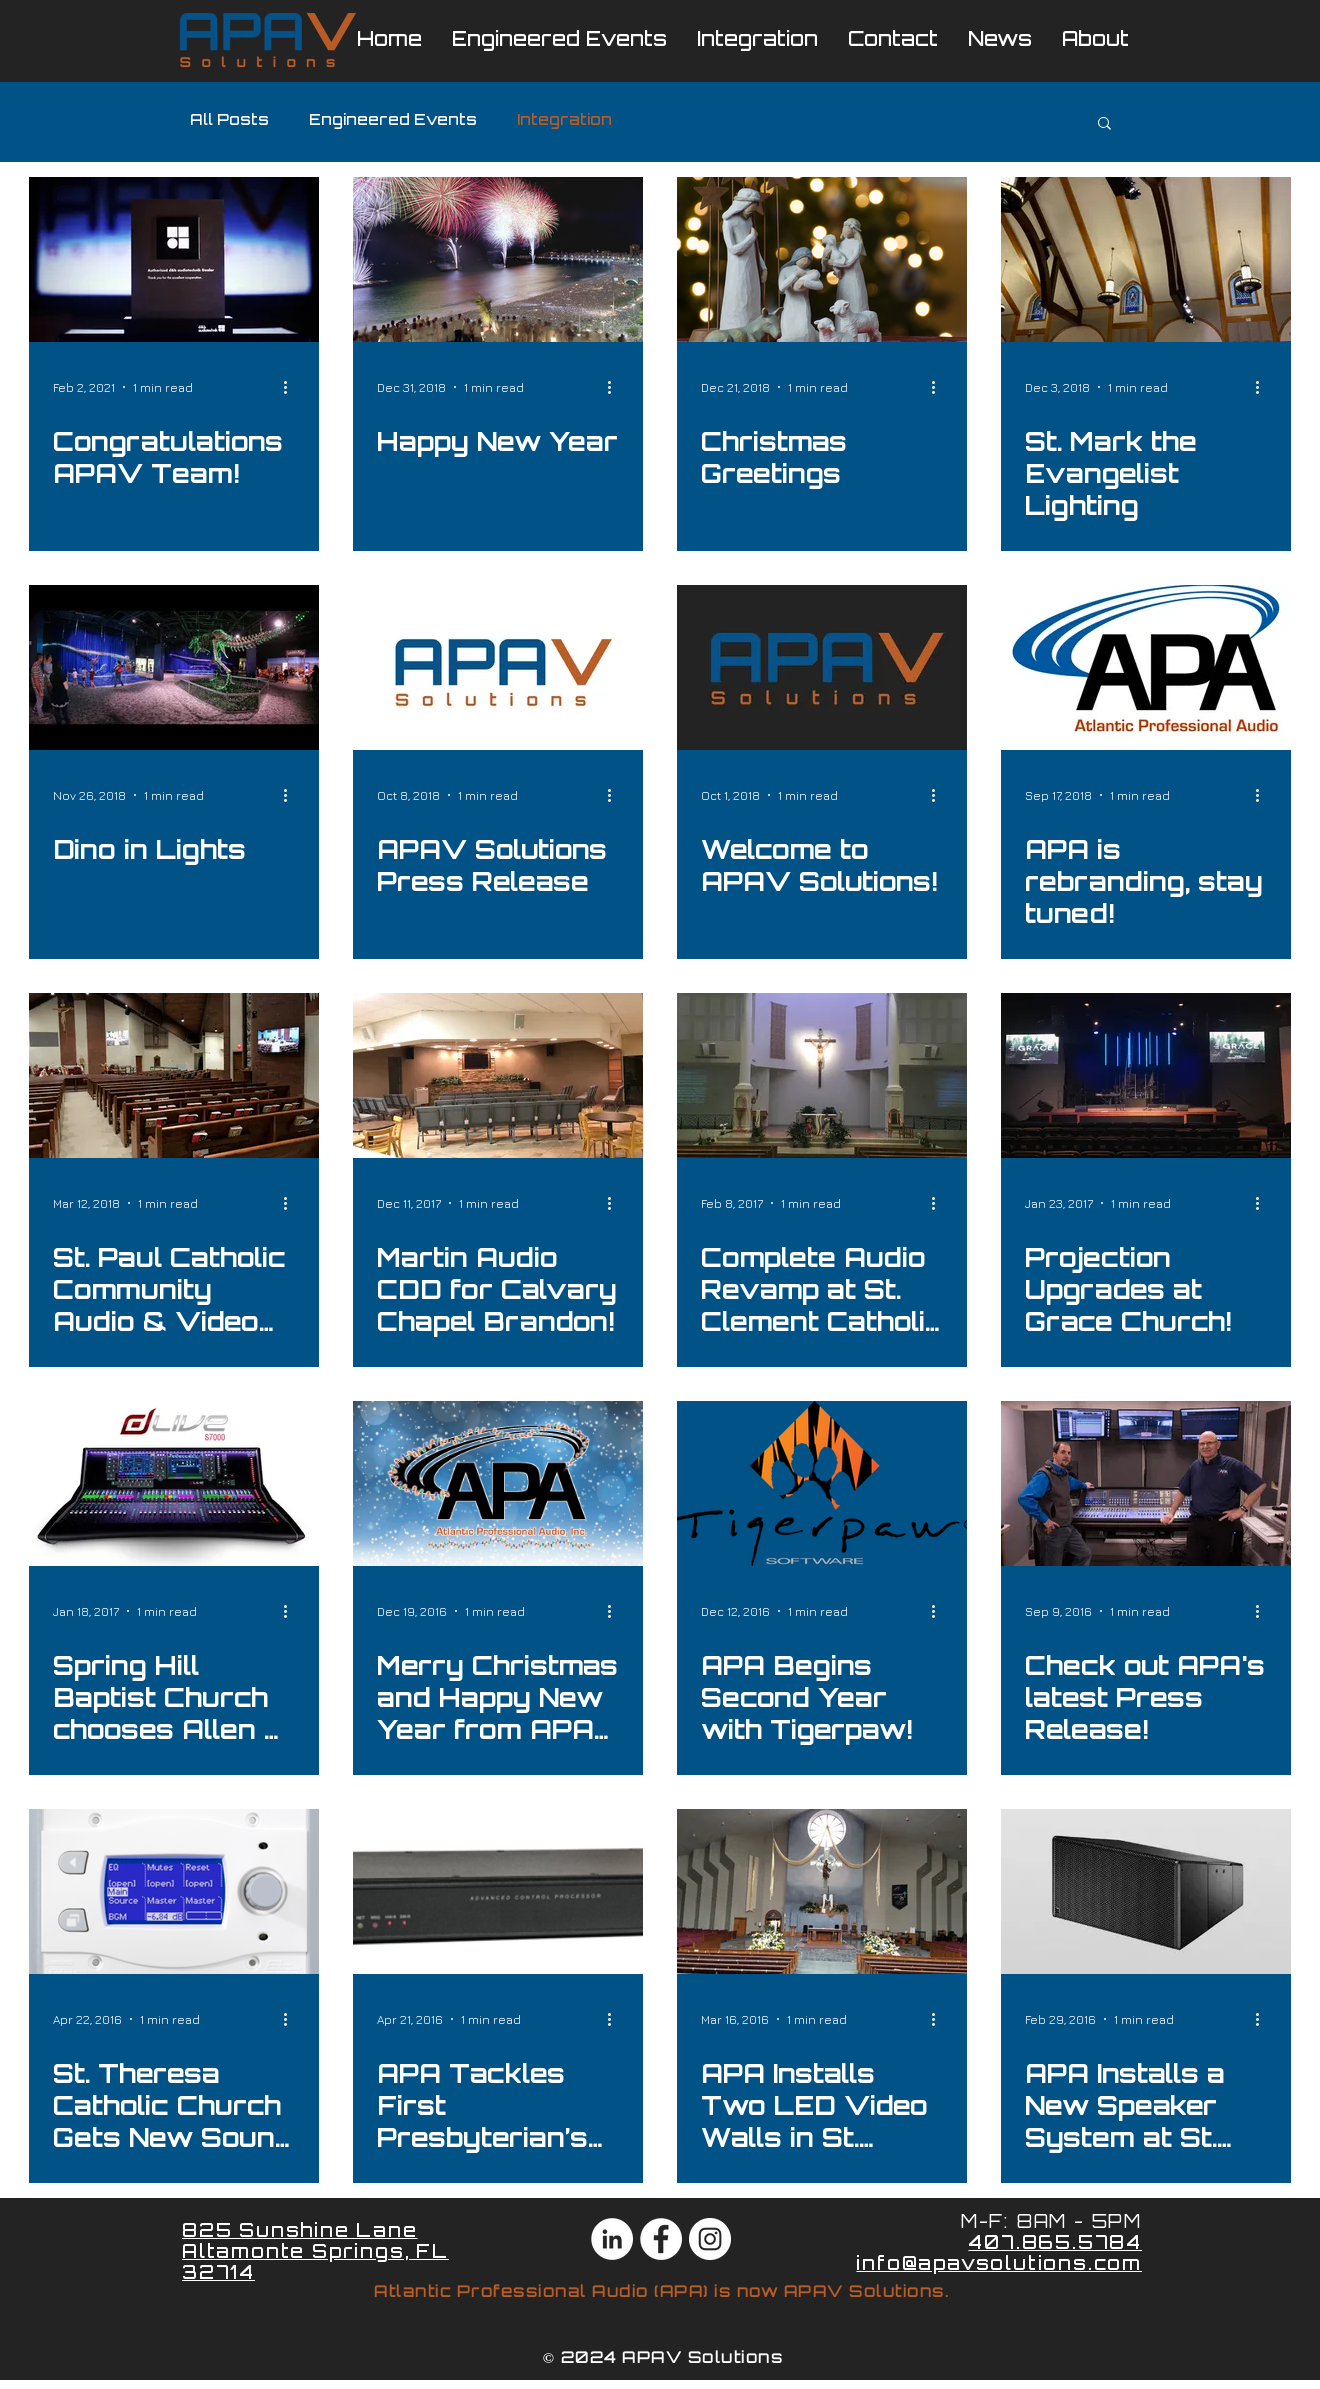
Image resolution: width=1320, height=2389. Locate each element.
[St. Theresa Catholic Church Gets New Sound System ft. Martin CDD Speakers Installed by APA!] (174, 1891)
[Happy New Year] (498, 259)
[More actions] (292, 387)
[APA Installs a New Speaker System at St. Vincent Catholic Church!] (1146, 1891)
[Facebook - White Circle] (661, 2239)
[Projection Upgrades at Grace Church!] (1146, 1075)
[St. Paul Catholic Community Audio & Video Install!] (174, 1075)
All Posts (229, 121)
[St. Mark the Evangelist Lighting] (1146, 259)
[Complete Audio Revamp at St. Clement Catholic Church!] (822, 1075)
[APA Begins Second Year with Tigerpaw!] (822, 1483)
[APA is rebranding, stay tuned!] (1146, 667)
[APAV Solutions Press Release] (498, 667)
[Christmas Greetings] (822, 259)
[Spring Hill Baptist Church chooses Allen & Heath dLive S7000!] (174, 1483)
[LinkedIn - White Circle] (612, 2239)
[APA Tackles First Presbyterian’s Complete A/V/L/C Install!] (498, 1891)
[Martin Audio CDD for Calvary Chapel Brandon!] (498, 1075)
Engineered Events (393, 121)
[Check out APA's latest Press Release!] (1146, 1483)
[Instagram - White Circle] (710, 2239)
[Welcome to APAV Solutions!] (822, 667)
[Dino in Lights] (174, 667)
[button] (1104, 124)
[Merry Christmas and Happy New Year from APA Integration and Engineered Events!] (498, 1483)
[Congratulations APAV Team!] (174, 259)
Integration (564, 121)
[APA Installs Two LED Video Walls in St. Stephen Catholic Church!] (822, 1891)
